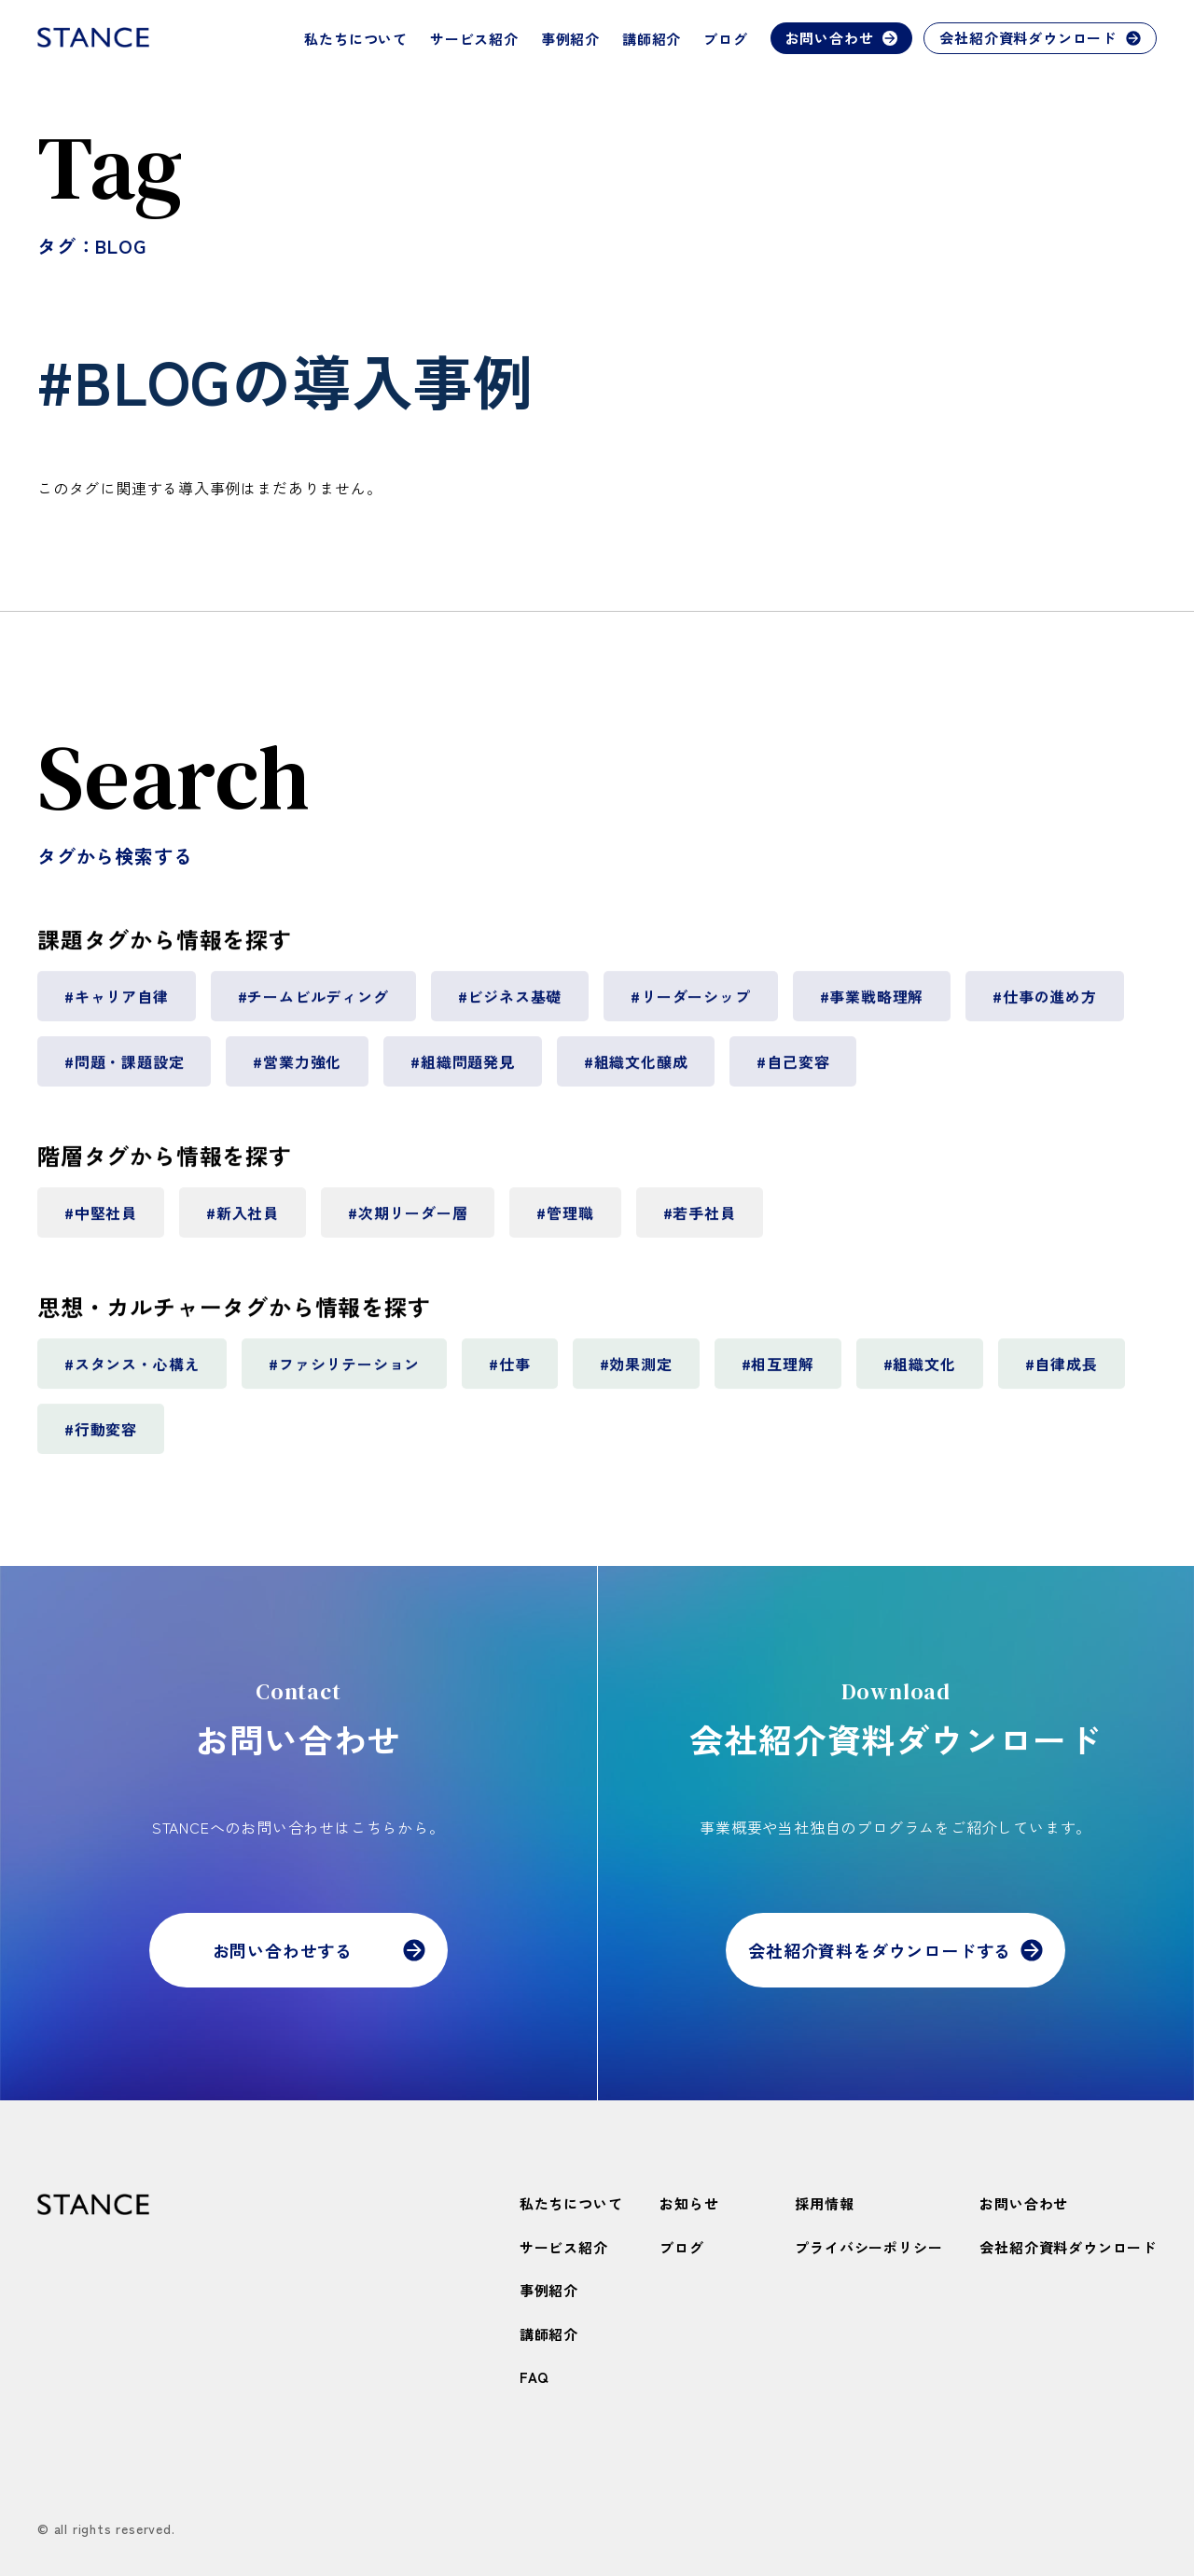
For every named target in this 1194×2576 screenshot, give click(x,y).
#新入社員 (242, 1221)
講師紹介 (651, 38)
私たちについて (356, 38)
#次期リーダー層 (407, 1221)
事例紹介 (570, 38)
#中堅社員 (100, 1221)
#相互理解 (778, 1372)
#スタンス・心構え (132, 1372)
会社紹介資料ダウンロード (1040, 38)
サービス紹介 (474, 38)
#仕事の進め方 (1045, 1004)
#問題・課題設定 (124, 1070)
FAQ (534, 2377)
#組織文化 (919, 1372)
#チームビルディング (313, 1004)
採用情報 (824, 2203)
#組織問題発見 (462, 1070)
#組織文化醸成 (636, 1070)
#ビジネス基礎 (510, 1004)
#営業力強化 (297, 1070)
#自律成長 (1061, 1372)
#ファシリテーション (344, 1372)
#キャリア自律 (116, 1004)
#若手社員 (699, 1221)
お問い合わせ (841, 38)
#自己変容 (793, 1070)
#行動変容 (100, 1437)
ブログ (725, 38)
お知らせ (688, 2203)
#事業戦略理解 (872, 1004)
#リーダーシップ (690, 1004)
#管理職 (564, 1221)
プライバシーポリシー (868, 2247)
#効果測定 (636, 1372)
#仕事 (509, 1372)
